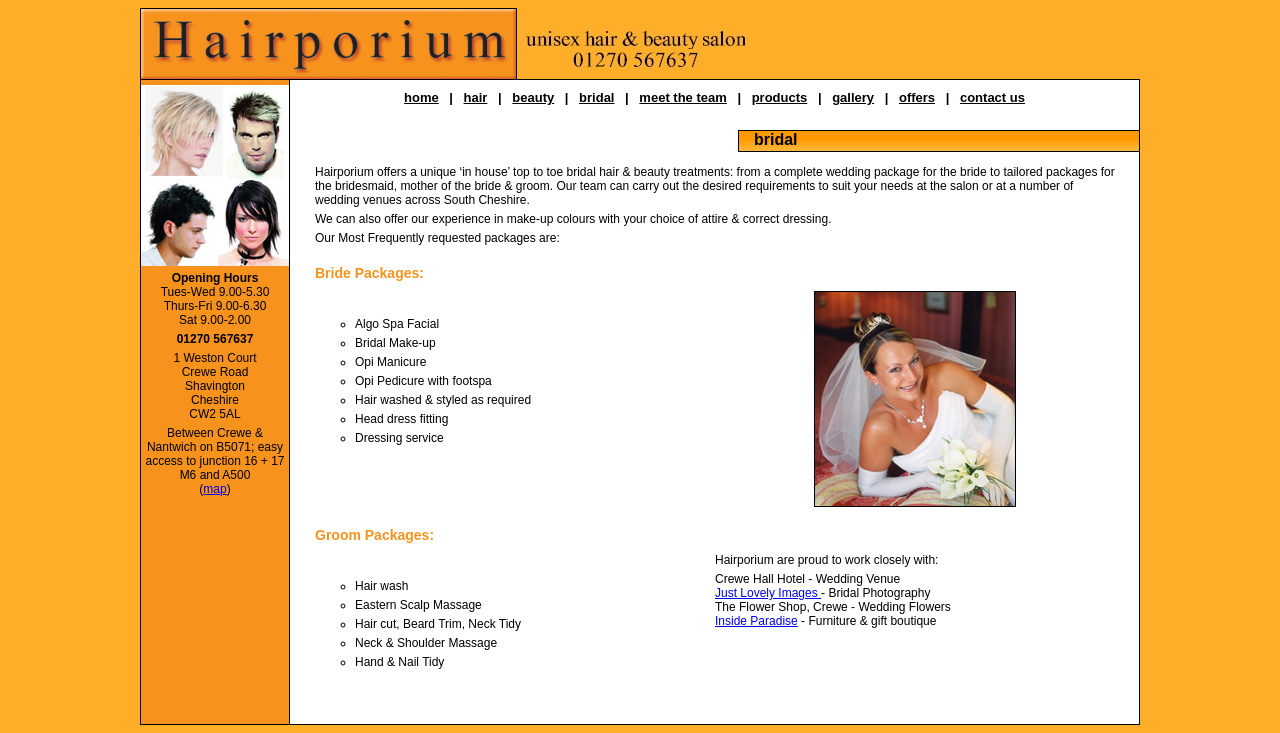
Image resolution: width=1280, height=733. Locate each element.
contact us (992, 97)
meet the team (682, 97)
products (780, 97)
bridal (596, 97)
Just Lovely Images (768, 593)
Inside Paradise (756, 621)
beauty (533, 97)
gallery (853, 97)
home (421, 97)
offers (917, 97)
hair (476, 97)
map (214, 489)
